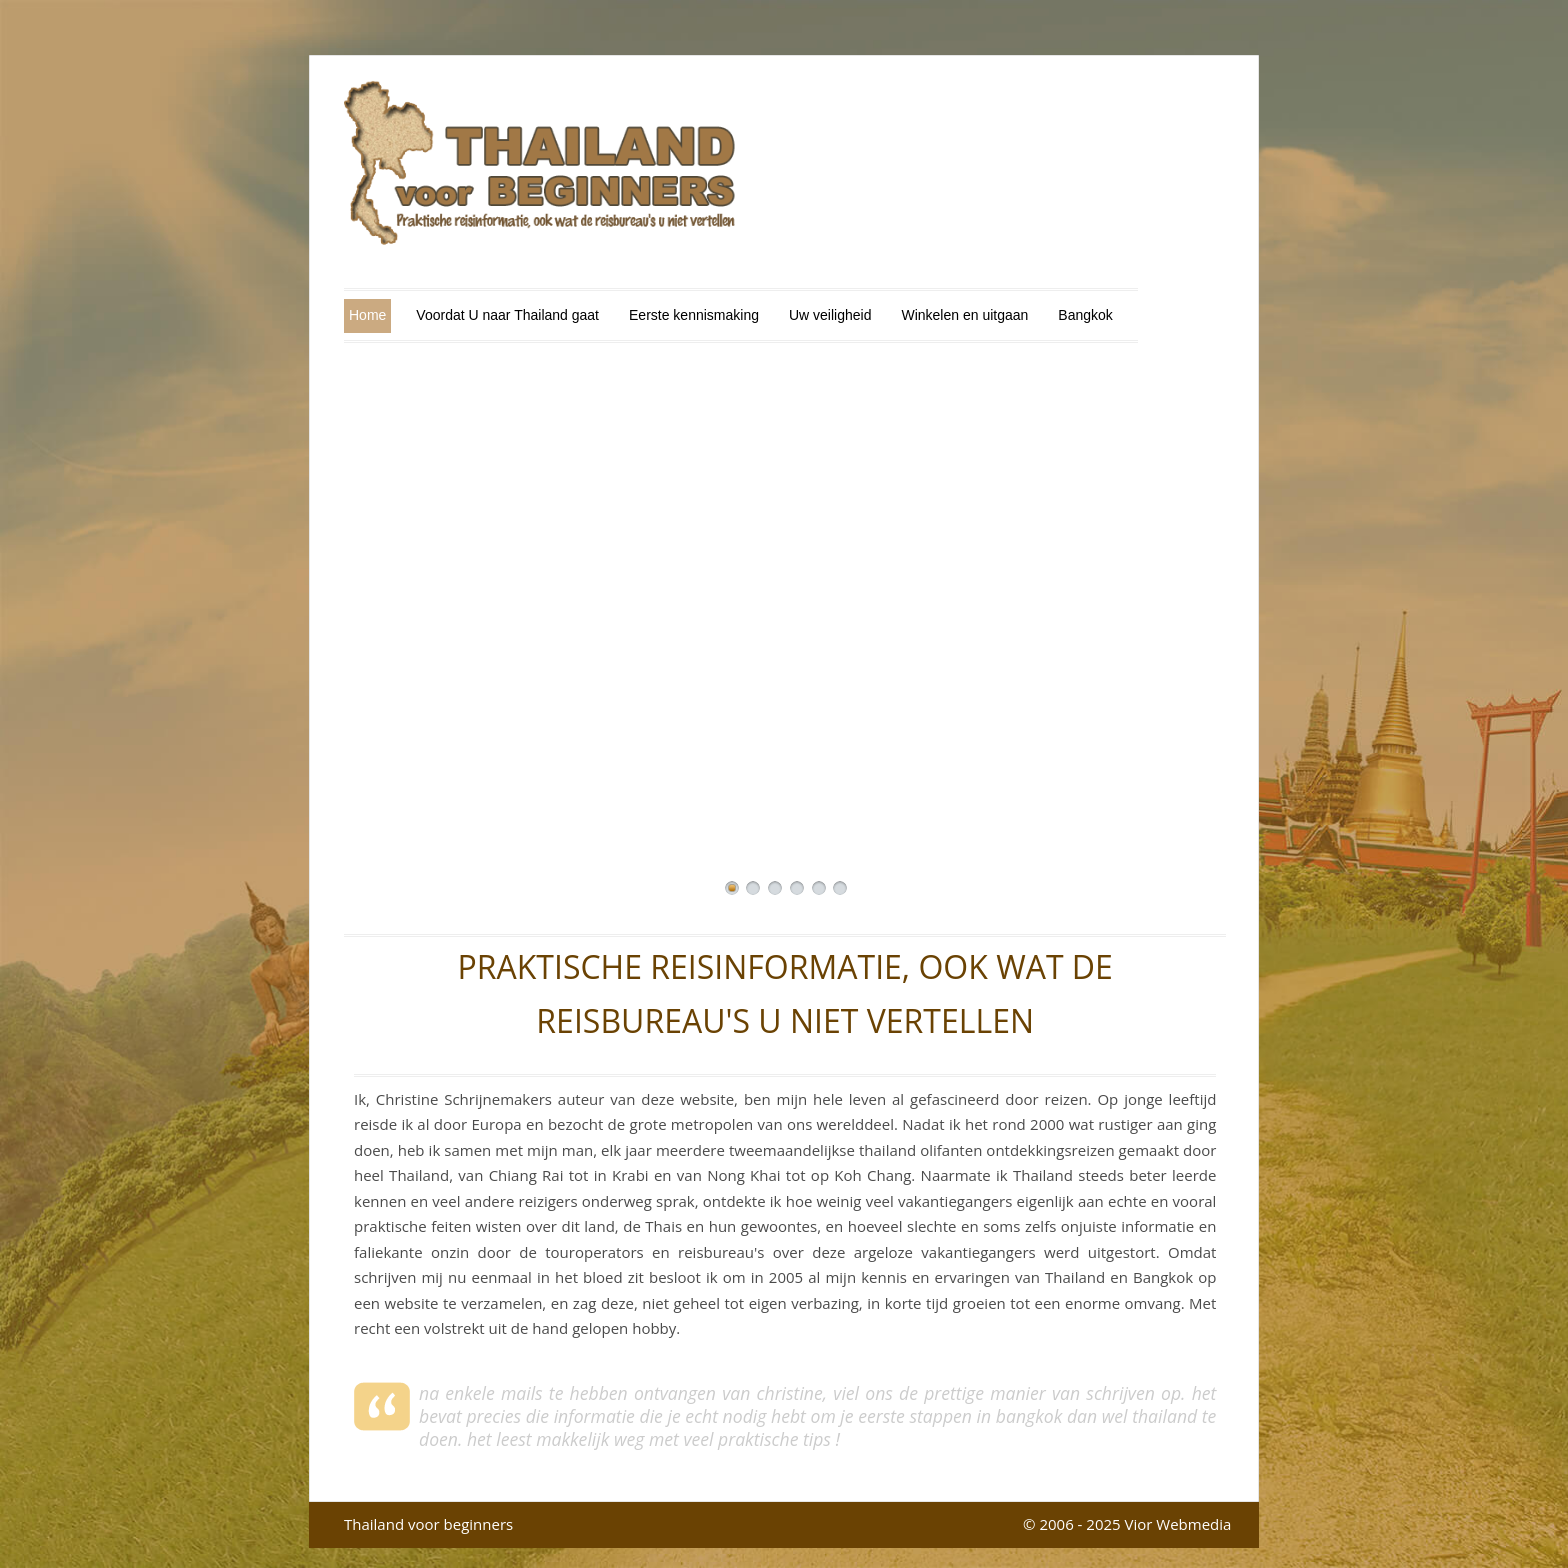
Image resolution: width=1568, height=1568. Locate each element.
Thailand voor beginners (428, 1524)
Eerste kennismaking (694, 315)
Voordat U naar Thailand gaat (507, 315)
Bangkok (1085, 315)
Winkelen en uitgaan (964, 315)
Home (367, 315)
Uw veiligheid (830, 315)
